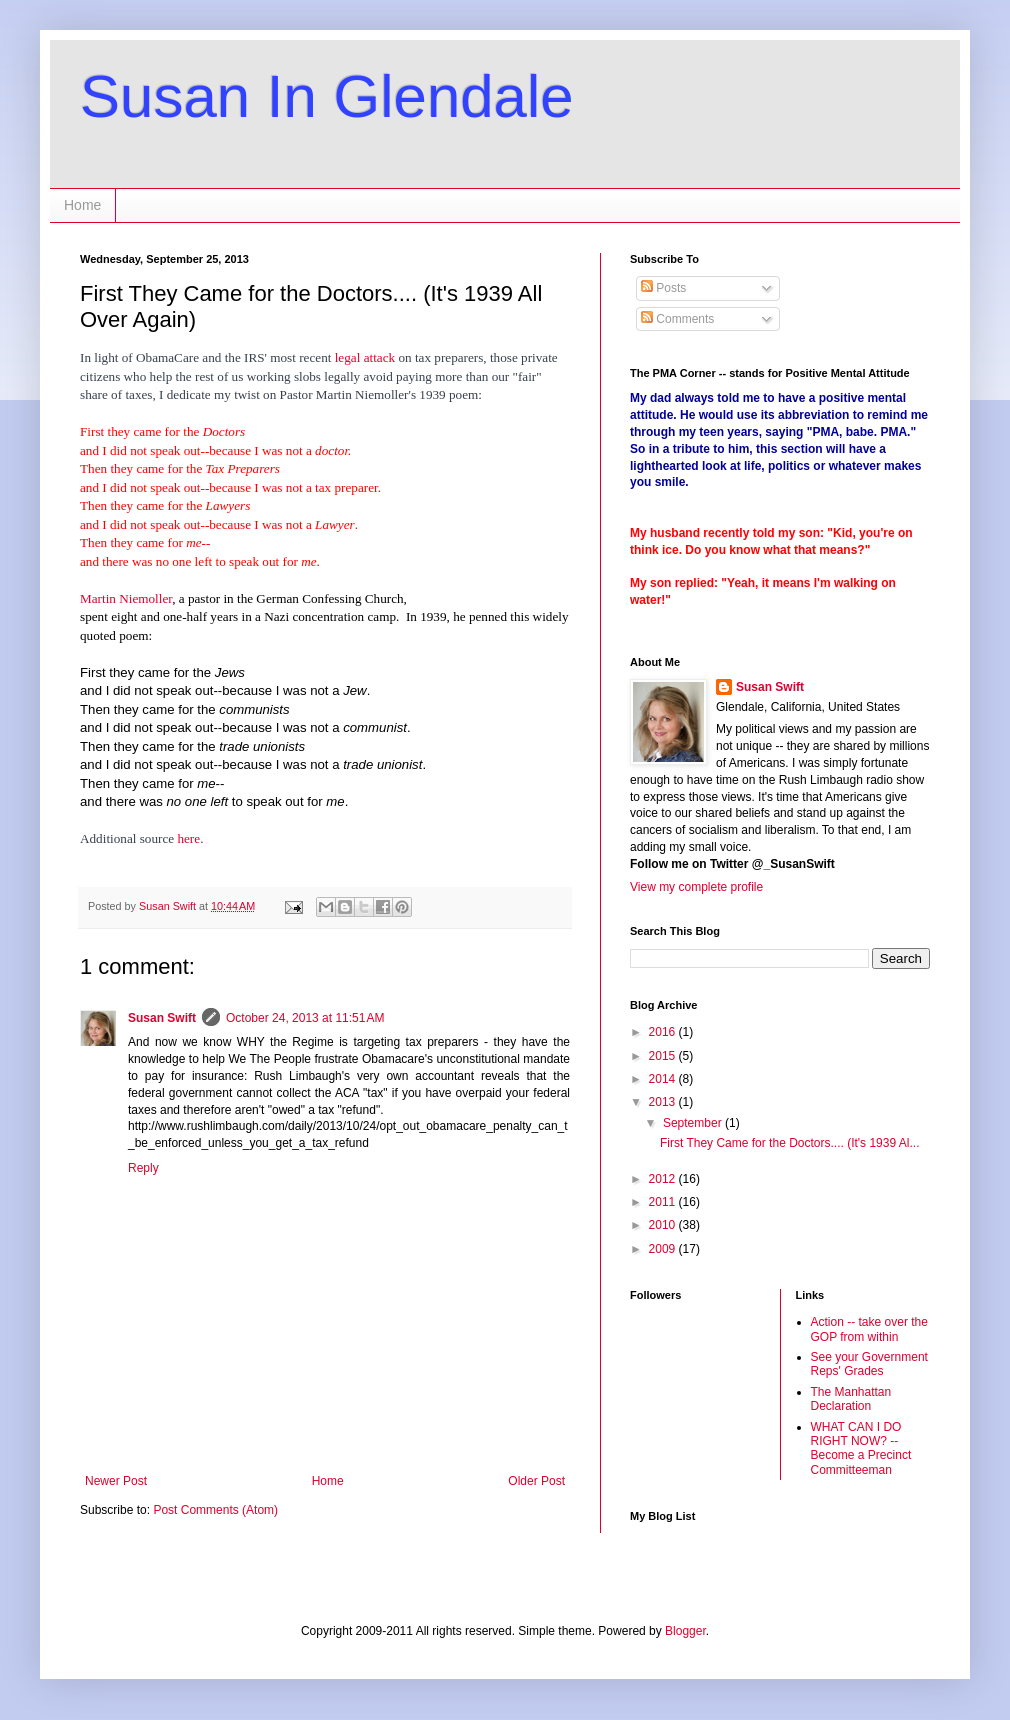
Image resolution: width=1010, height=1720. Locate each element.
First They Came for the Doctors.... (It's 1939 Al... (790, 1143)
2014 (664, 1079)
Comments (677, 319)
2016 (664, 1032)
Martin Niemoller (126, 598)
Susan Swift (162, 1018)
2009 (664, 1249)
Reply (143, 1168)
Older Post (536, 1481)
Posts (663, 288)
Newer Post (116, 1481)
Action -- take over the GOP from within (869, 1329)
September (694, 1123)
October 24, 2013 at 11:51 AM (305, 1018)
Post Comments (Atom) (215, 1510)
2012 (664, 1179)
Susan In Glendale (327, 96)
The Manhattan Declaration (851, 1399)
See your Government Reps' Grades (869, 1364)
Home (82, 205)
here (188, 838)
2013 (664, 1102)
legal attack (367, 357)
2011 (664, 1202)
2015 (664, 1056)
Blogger (685, 1631)
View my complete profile (696, 887)
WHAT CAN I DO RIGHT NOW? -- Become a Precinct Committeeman (861, 1448)
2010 (664, 1225)
